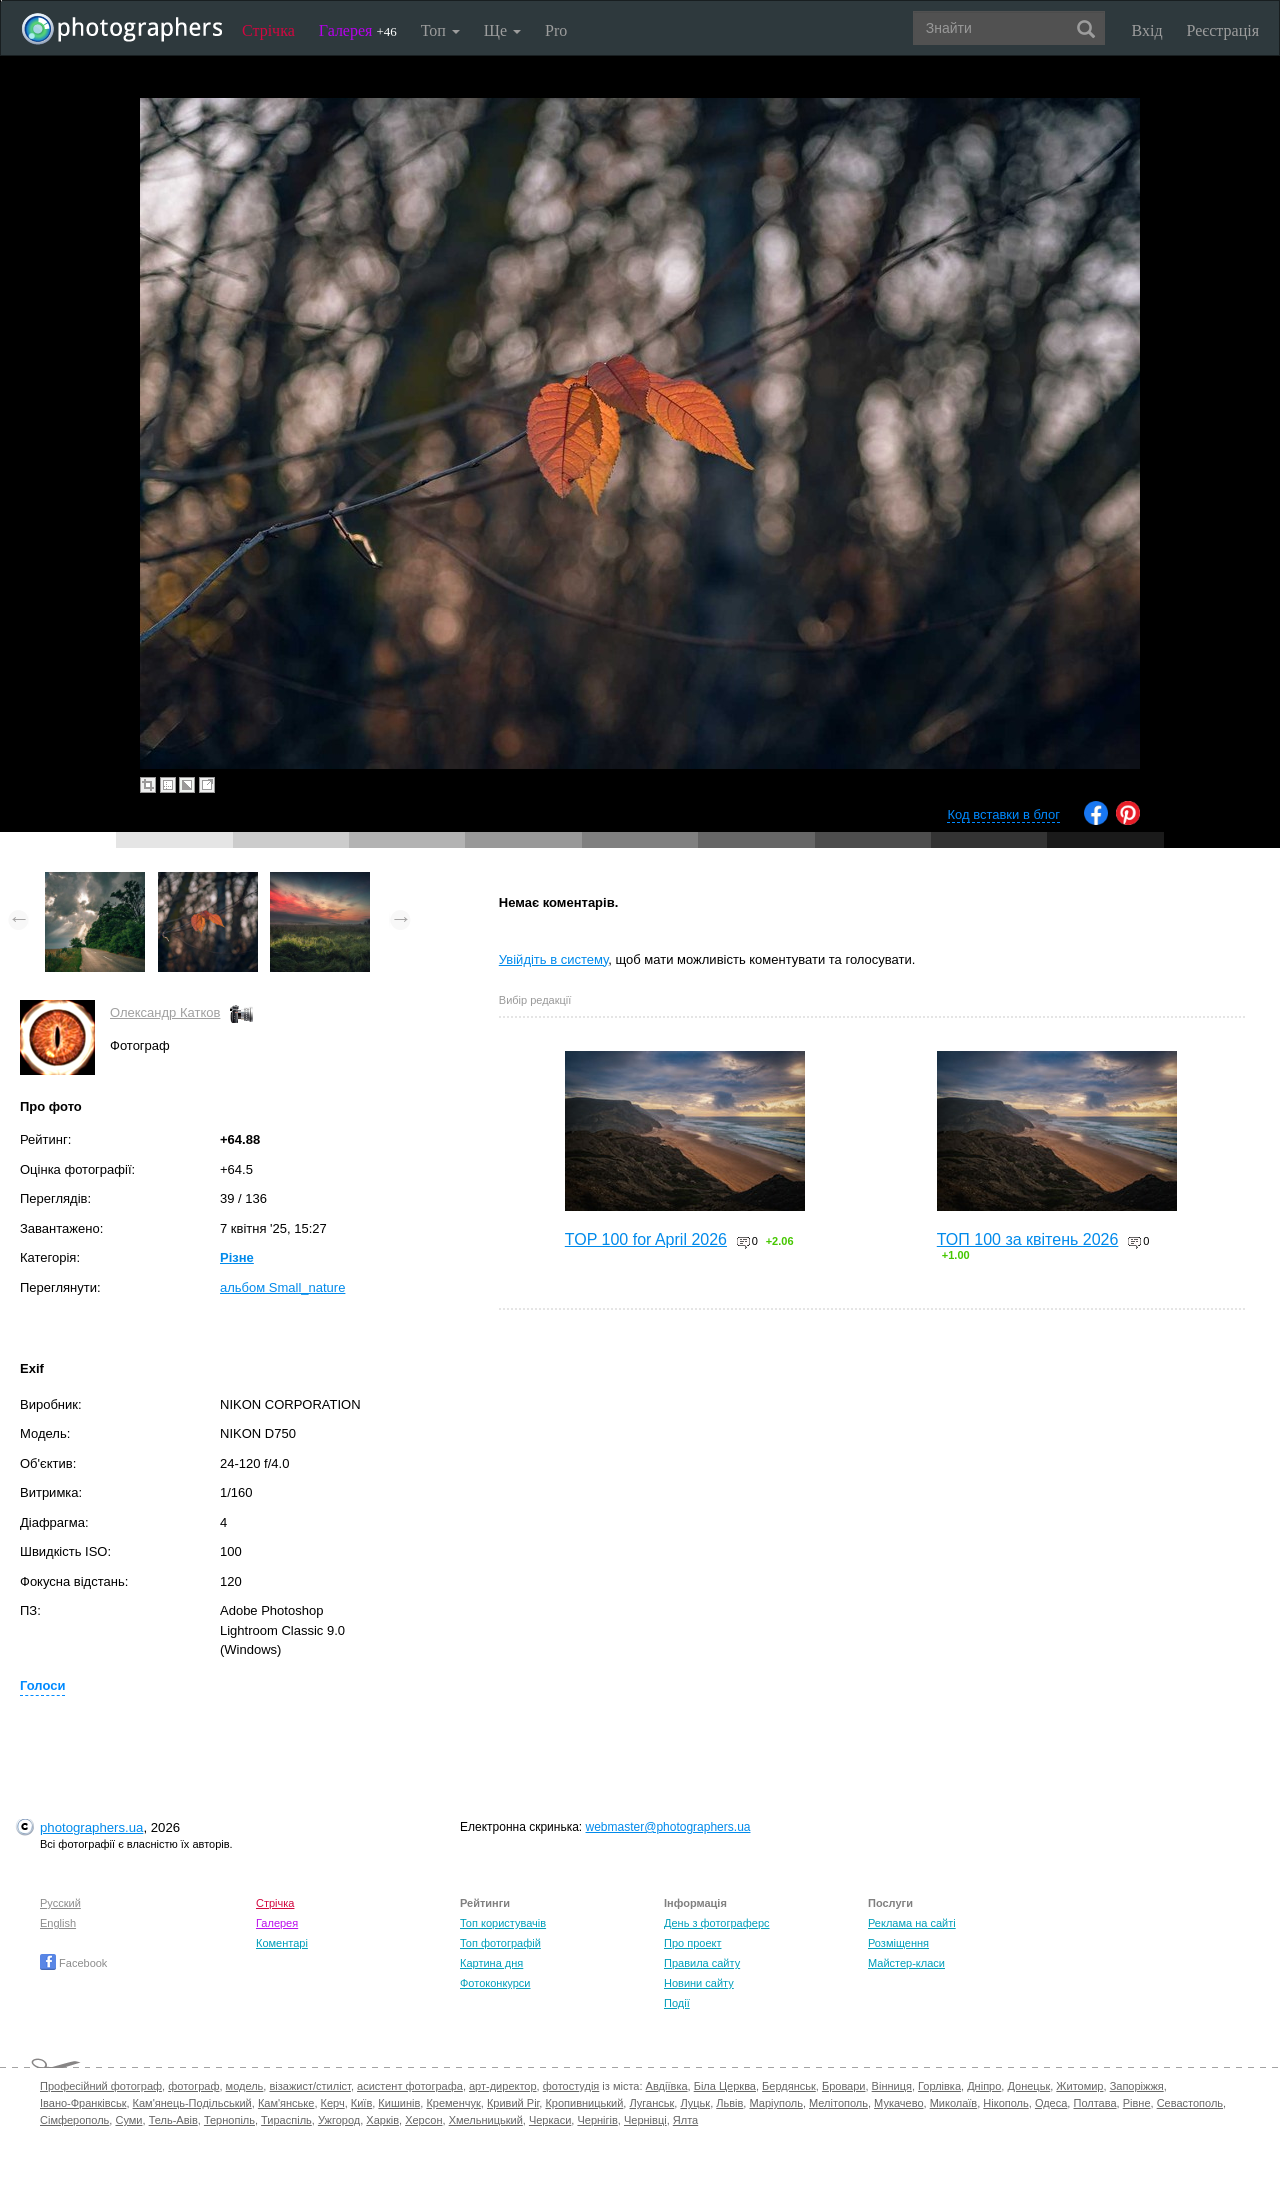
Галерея (358, 30)
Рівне (1137, 2103)
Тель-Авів (173, 2120)
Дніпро (984, 2086)
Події (677, 2003)
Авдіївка (667, 2086)
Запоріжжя (1137, 2086)
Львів (729, 2103)
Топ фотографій (500, 1943)
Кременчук (453, 2103)
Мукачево (898, 2103)
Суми (128, 2120)
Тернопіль (229, 2120)
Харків (382, 2120)
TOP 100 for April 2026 (646, 1239)
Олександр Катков (165, 1012)
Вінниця (892, 2086)
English (58, 1923)
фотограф (193, 2086)
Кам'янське (286, 2103)
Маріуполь (775, 2103)
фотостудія (571, 2086)
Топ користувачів (503, 1923)
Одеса (1051, 2103)
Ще (502, 30)
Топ (440, 30)
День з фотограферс (717, 1923)
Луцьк (695, 2103)
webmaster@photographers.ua (668, 1827)
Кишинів (399, 2103)
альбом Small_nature (282, 1287)
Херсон (423, 2120)
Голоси (42, 1685)
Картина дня (491, 1963)
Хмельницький (486, 2120)
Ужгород (339, 2120)
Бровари (844, 2086)
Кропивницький (584, 2103)
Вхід (1147, 30)
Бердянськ (789, 2086)
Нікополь (1005, 2103)
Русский (60, 1903)
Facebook (73, 1963)
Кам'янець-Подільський (192, 2103)
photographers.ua (91, 1827)
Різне (237, 1257)
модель (245, 2086)
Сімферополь (74, 2120)
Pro (556, 30)
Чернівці (645, 2120)
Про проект (692, 1943)
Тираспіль (286, 2120)
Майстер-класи (906, 1963)
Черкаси (550, 2120)
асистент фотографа (410, 2086)
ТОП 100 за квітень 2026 (1028, 1239)
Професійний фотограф (101, 2086)
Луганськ (651, 2103)
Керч (333, 2103)
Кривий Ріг (513, 2103)
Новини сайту (699, 1983)
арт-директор (503, 2086)
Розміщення (898, 1943)
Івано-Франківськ (83, 2103)
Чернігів (597, 2120)
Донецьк (1028, 2086)
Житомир (1079, 2086)
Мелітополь (838, 2103)
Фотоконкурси (495, 1983)
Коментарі (282, 1943)
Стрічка (268, 30)
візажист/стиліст (309, 2086)
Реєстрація (1223, 30)
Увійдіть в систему (554, 959)
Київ (361, 2103)
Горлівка (939, 2086)
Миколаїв (954, 2103)
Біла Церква (725, 2086)
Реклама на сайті (912, 1923)
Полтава (1094, 2103)
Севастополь (1190, 2103)
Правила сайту (702, 1963)
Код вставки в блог (1003, 814)
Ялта (685, 2120)
